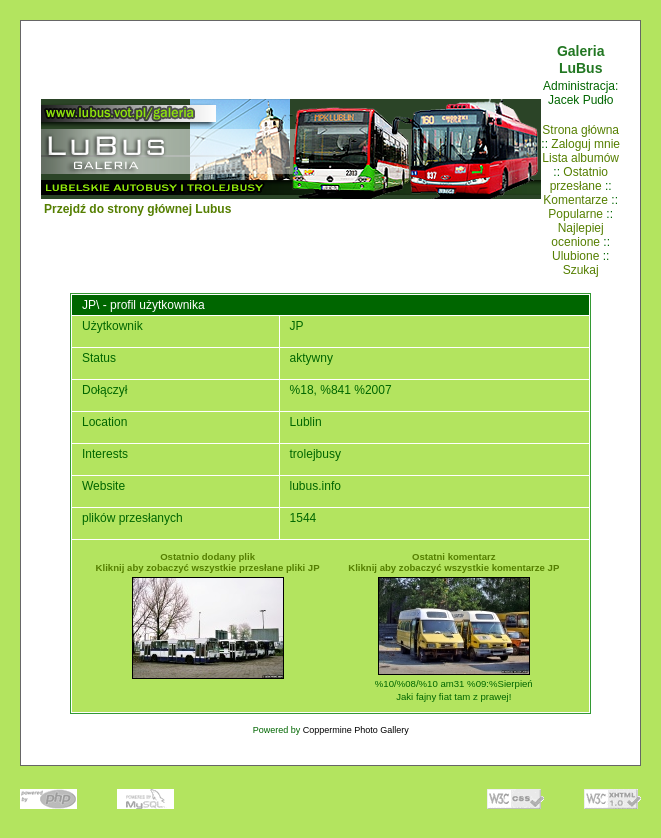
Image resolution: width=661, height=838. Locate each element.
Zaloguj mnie (585, 144)
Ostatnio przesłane (579, 179)
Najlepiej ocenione (577, 235)
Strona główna (580, 130)
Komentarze (575, 200)
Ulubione (575, 256)
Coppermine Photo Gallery (356, 730)
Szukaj (581, 270)
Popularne (575, 214)
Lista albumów (580, 158)
